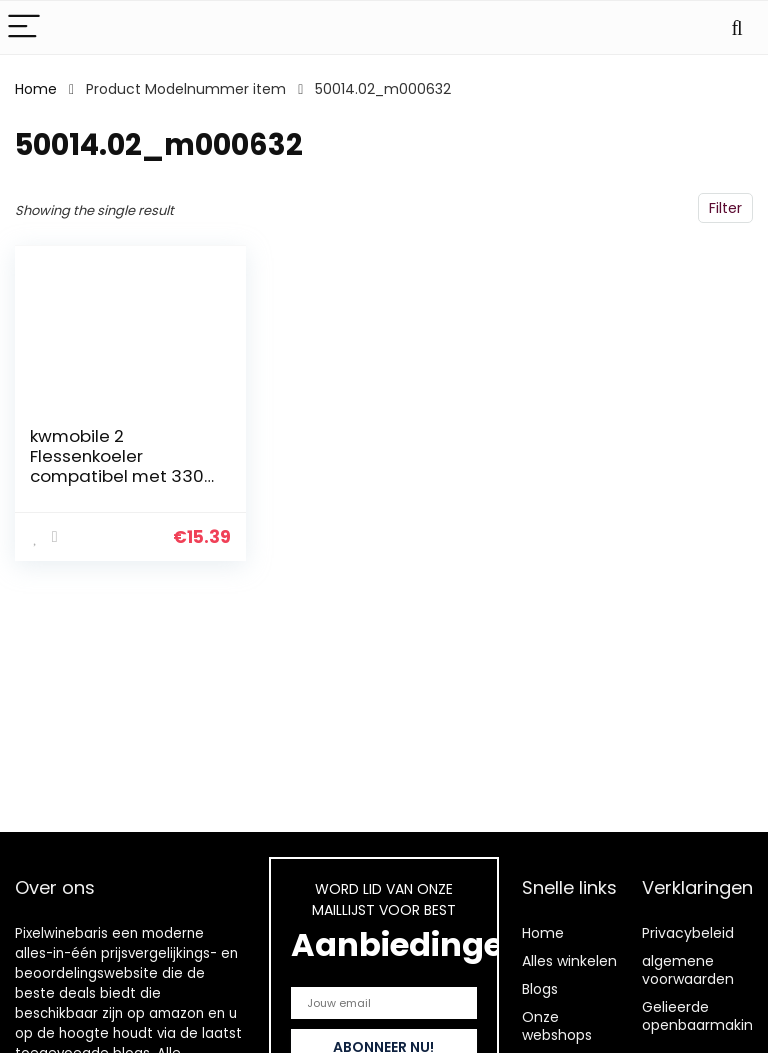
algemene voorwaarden (688, 970)
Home (36, 89)
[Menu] (24, 27)
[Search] (737, 27)
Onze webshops (557, 1026)
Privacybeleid (688, 933)
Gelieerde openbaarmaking (702, 1016)
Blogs (540, 989)
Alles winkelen (569, 961)
